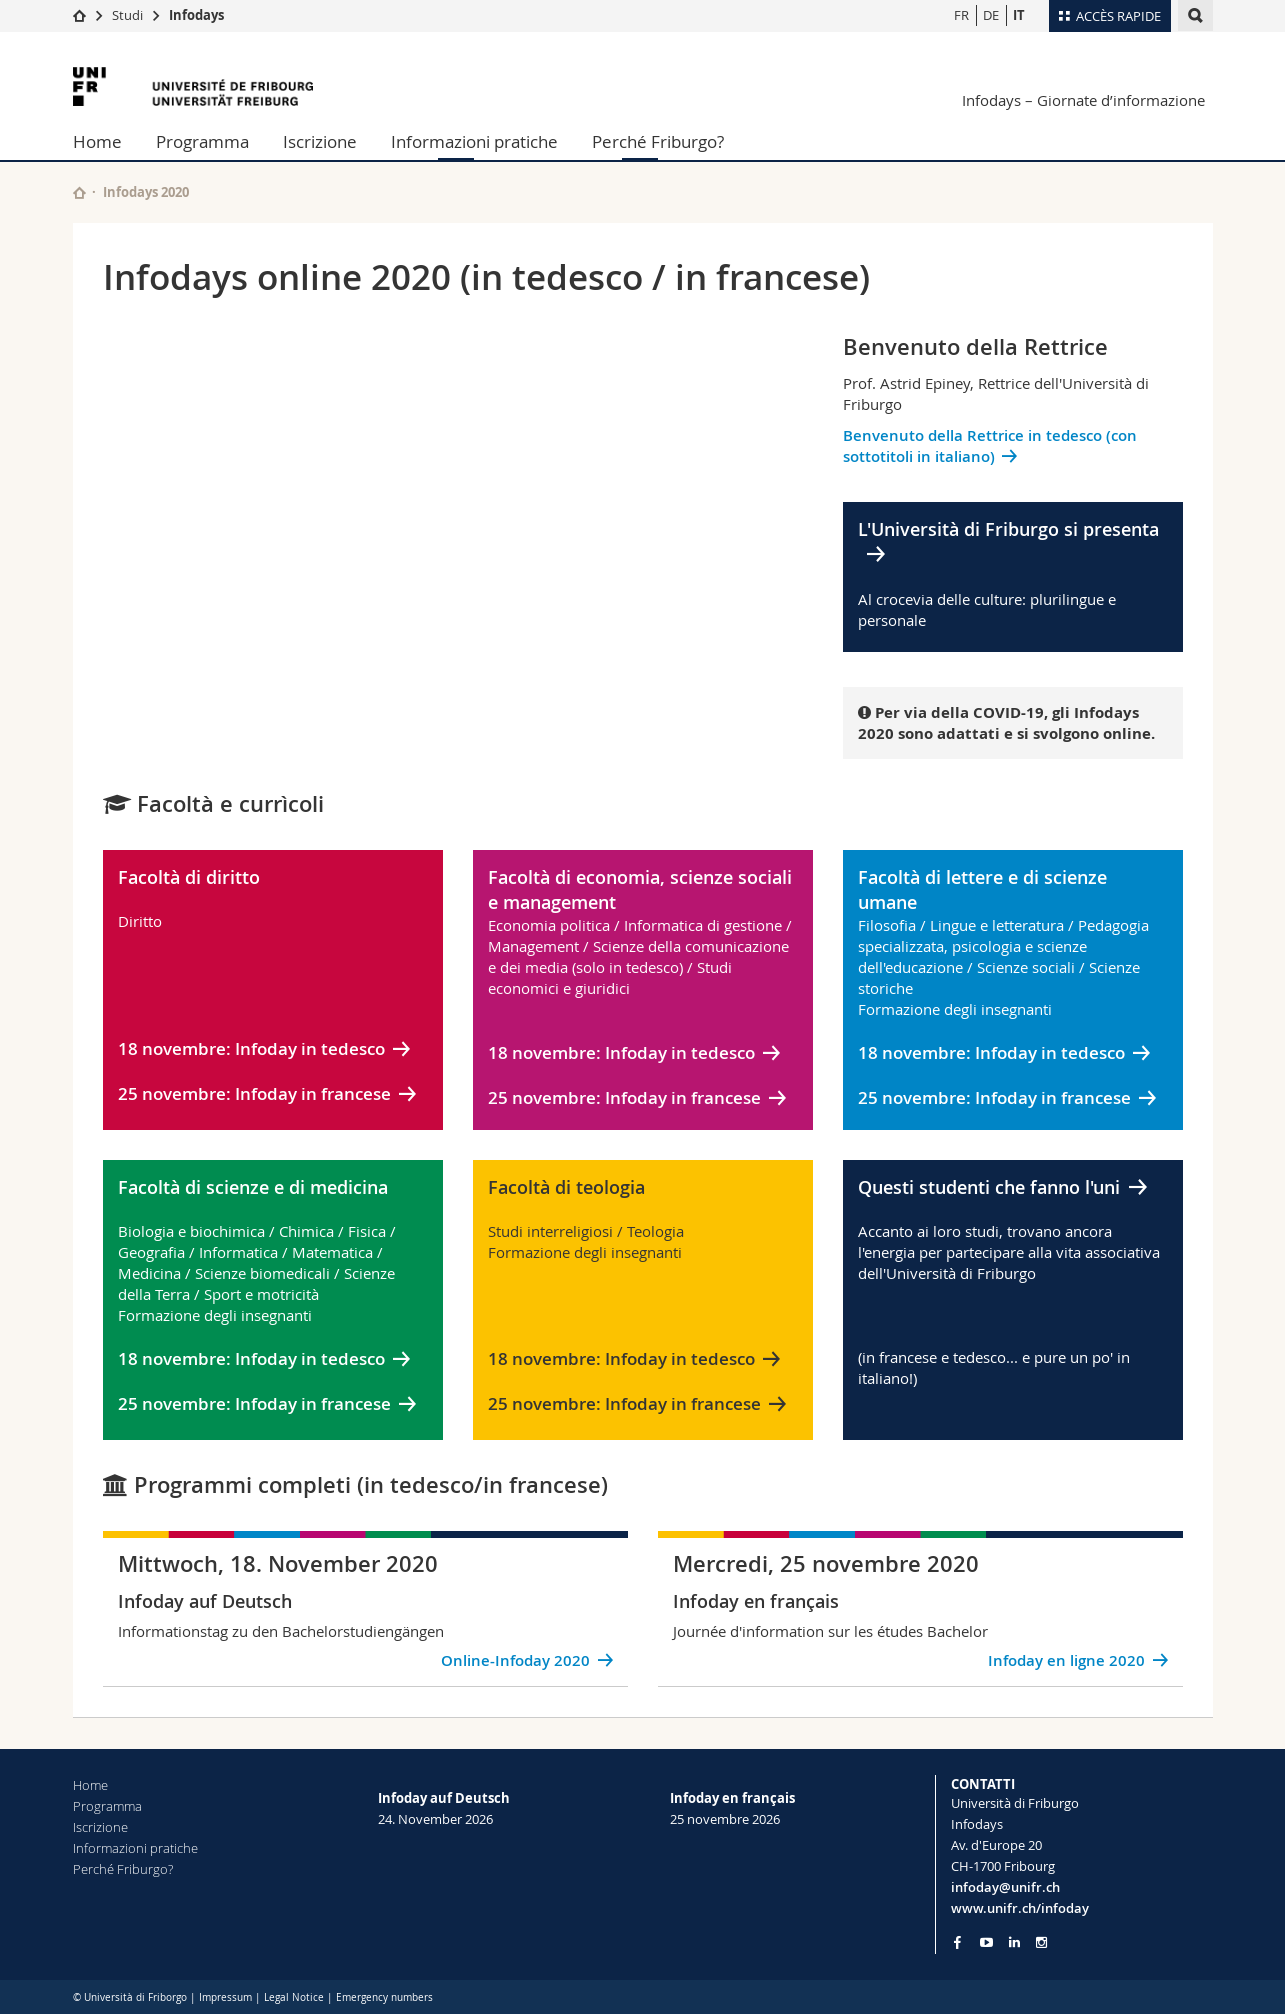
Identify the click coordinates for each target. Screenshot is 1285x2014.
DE (991, 15)
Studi (127, 15)
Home (97, 141)
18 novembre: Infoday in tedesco (251, 1048)
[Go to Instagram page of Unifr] (1041, 1942)
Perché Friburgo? (658, 141)
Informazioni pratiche (474, 141)
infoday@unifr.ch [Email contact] (1005, 1887)
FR (961, 15)
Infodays (196, 15)
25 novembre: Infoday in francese (254, 1093)
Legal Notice (294, 1997)
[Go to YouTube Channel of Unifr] (986, 1942)
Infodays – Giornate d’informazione (1083, 100)
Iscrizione (320, 141)
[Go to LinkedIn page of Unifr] (1014, 1942)
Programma (202, 141)
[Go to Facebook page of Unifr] (957, 1942)
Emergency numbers (384, 1997)
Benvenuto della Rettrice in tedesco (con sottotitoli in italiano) (990, 446)
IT (1019, 15)
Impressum (225, 1997)
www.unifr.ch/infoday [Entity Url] (1020, 1908)
